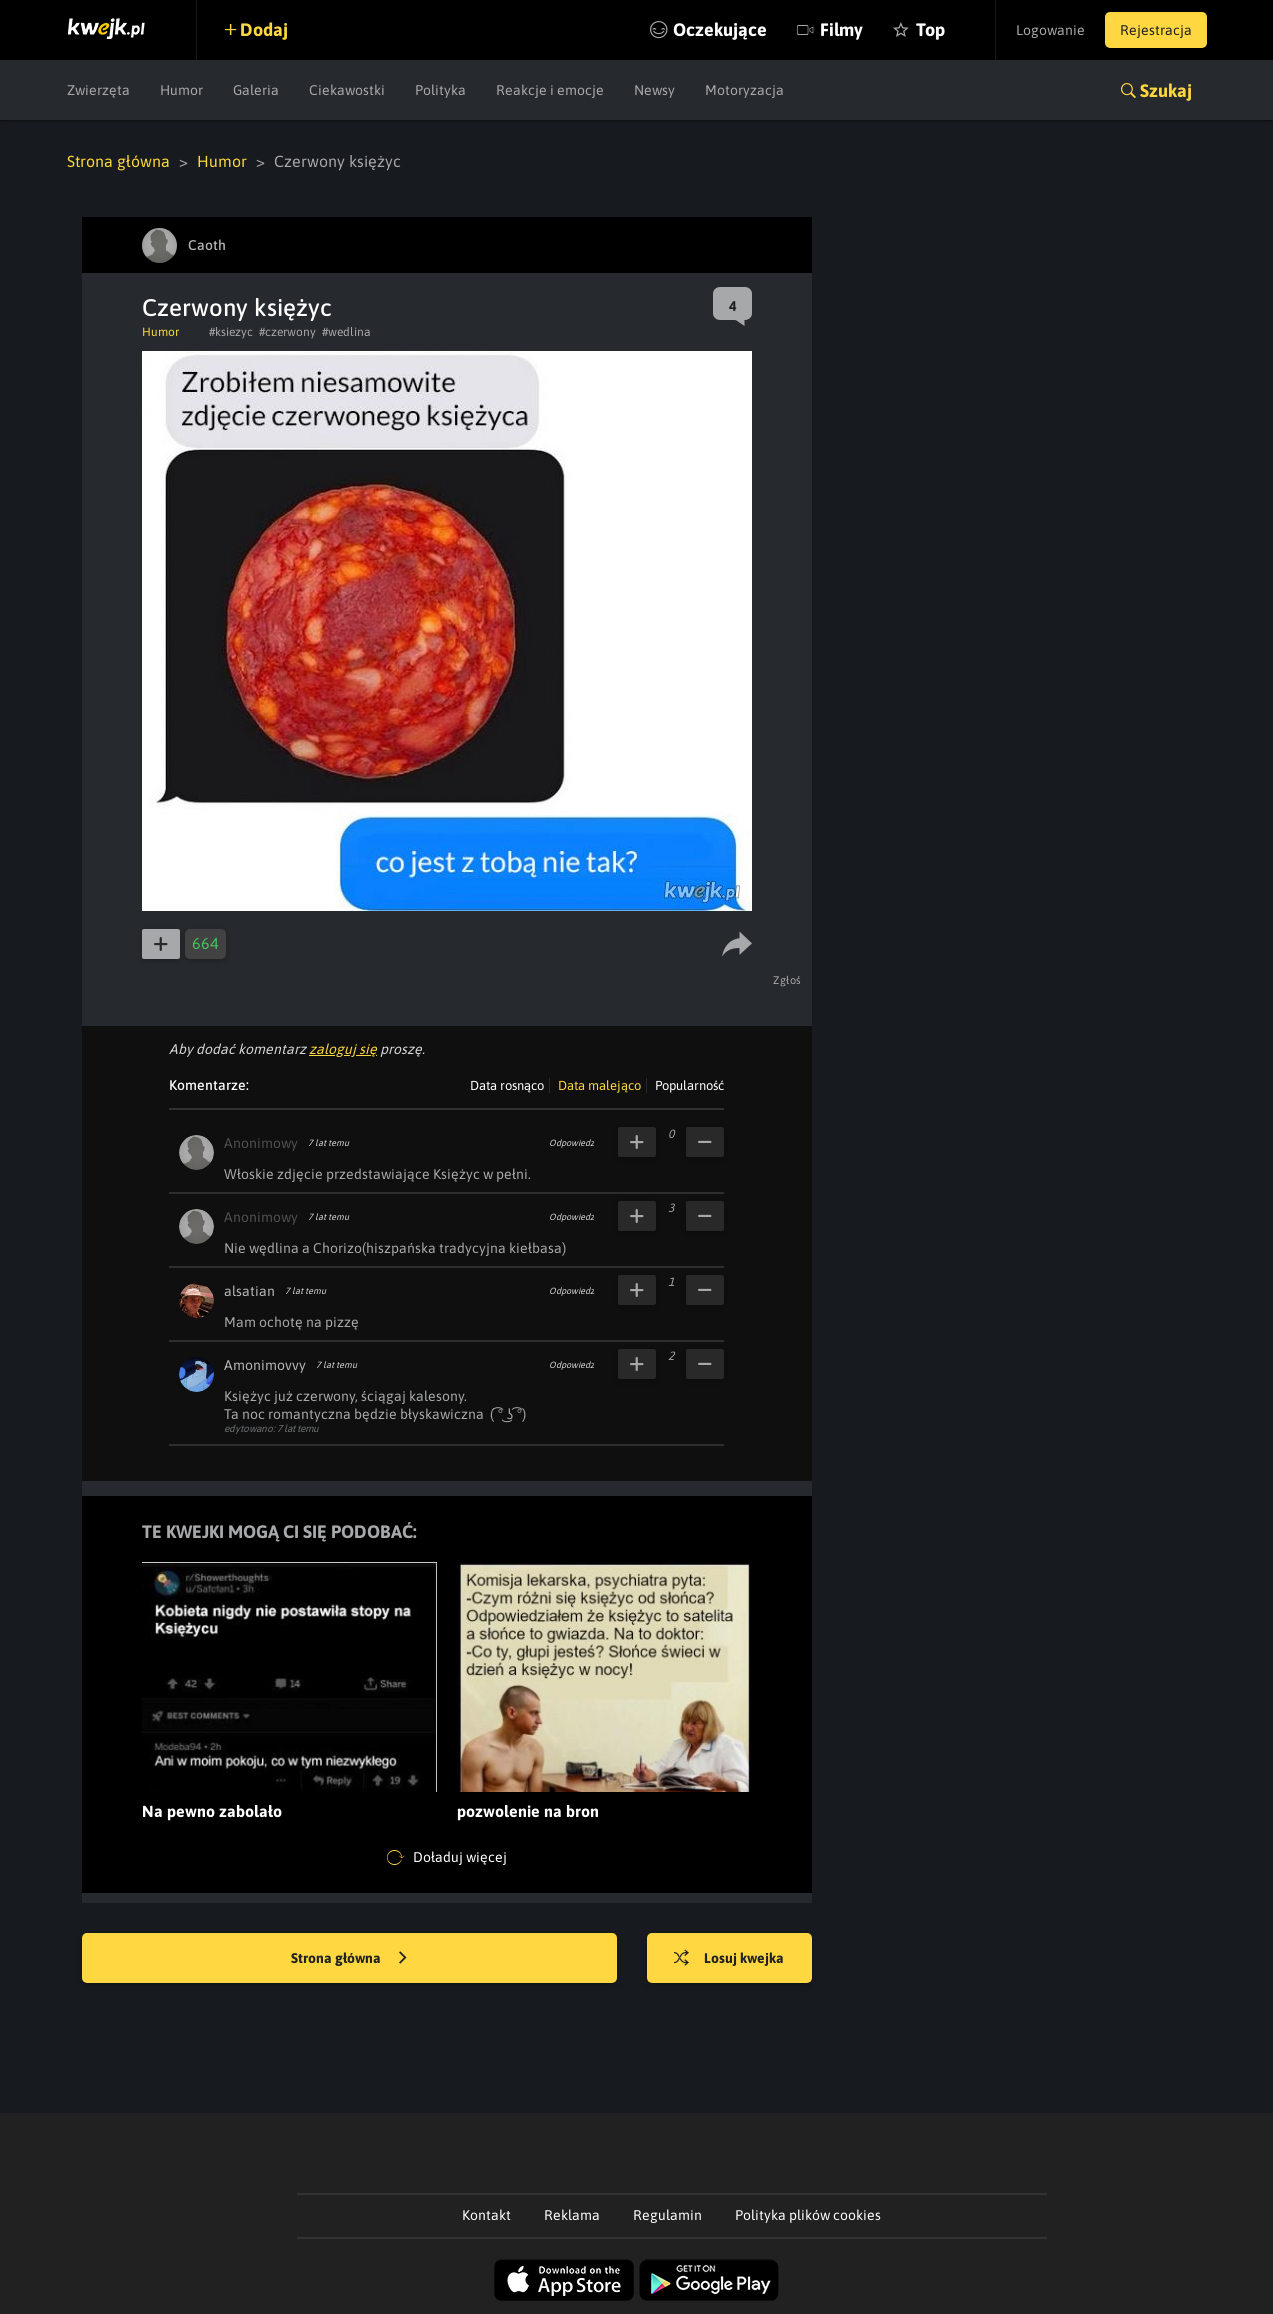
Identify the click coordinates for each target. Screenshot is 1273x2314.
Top (930, 29)
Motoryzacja (744, 90)
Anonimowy (261, 1143)
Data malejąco (599, 1085)
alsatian (249, 1291)
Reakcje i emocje (550, 90)
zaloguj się (343, 1049)
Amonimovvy (265, 1365)
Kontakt (486, 2215)
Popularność (689, 1085)
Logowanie (1050, 30)
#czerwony (287, 332)
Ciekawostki (347, 90)
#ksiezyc (231, 332)
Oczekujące (720, 29)
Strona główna (118, 161)
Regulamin (667, 2215)
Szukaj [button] (1166, 90)
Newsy (654, 90)
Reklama (572, 2215)
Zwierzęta (98, 90)
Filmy (841, 29)
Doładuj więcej (447, 1858)
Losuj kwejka (729, 1959)
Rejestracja (1156, 30)
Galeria (256, 90)
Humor (181, 90)
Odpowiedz (571, 1143)
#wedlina (346, 332)
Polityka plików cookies (808, 2215)
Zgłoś (787, 980)
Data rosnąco (507, 1085)
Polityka (440, 90)
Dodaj (264, 29)
